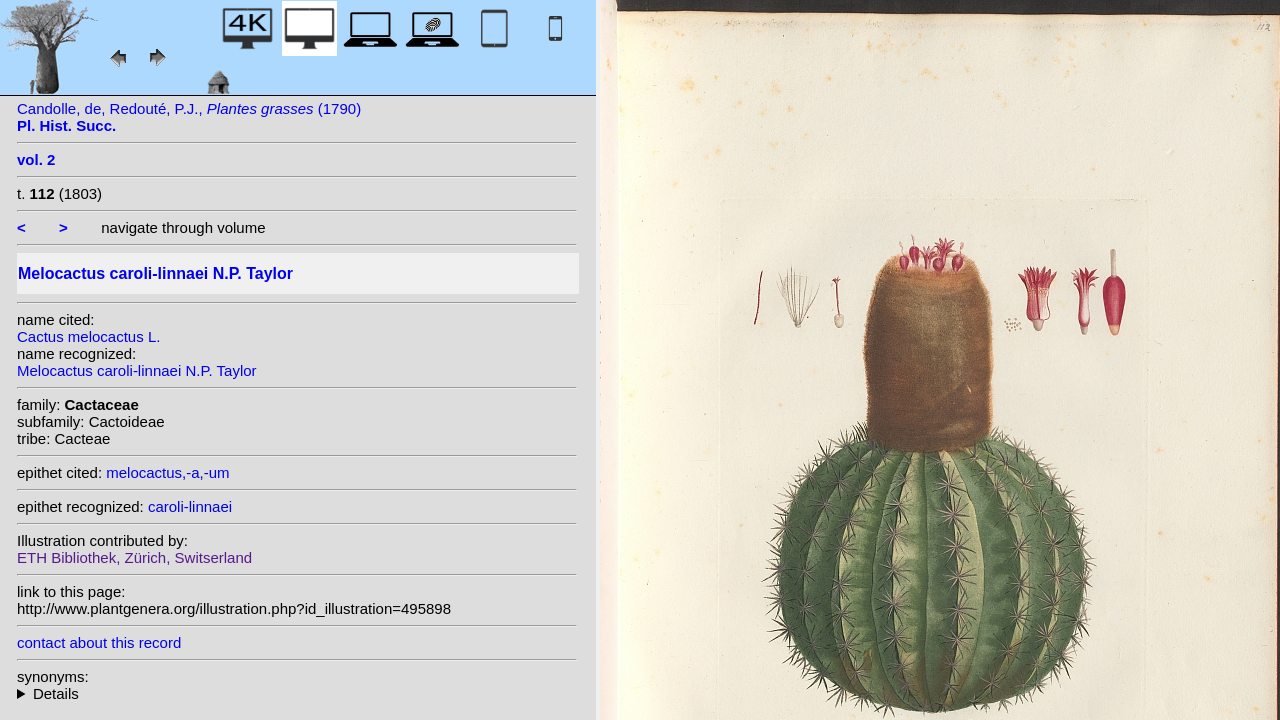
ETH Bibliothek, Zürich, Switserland (134, 557)
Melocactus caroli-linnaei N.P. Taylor (137, 370)
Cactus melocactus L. (88, 336)
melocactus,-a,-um (167, 472)
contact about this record (99, 642)
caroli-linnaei (190, 506)
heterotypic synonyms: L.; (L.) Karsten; (297, 693)
